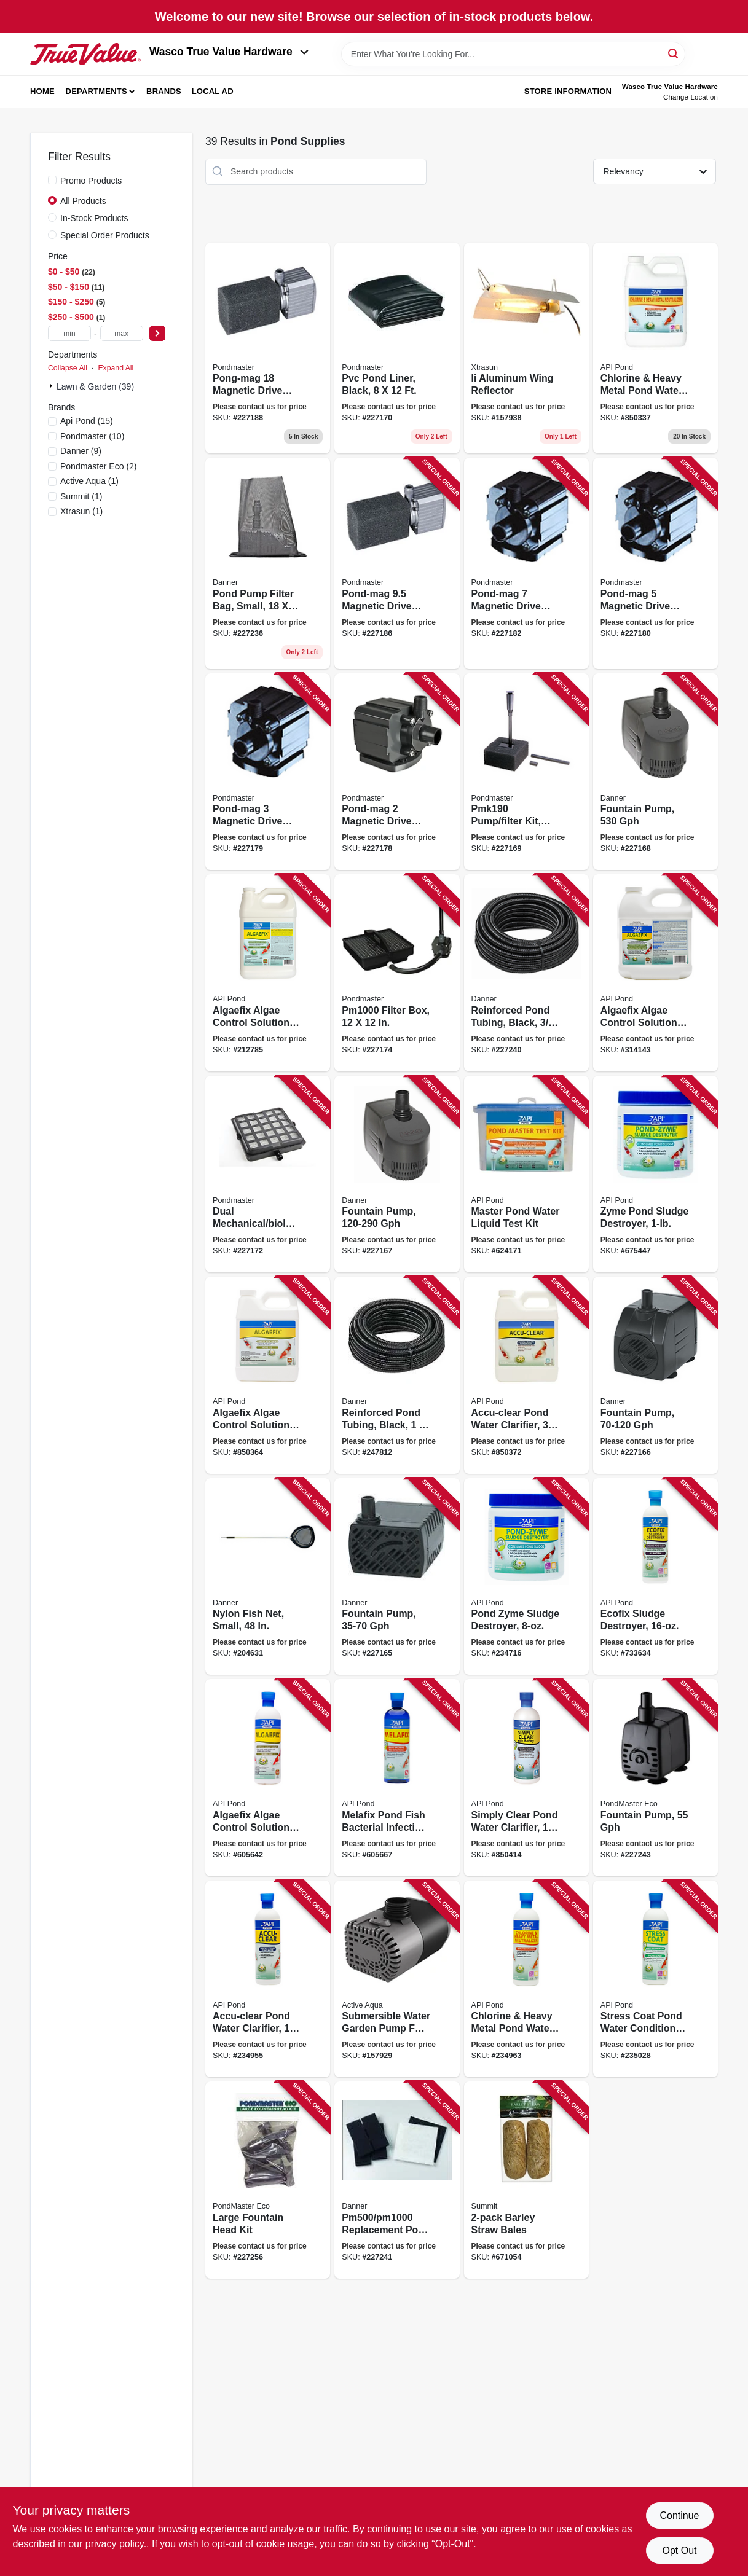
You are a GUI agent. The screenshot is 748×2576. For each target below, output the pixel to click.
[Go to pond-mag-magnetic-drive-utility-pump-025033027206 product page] (396, 563)
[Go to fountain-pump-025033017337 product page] (655, 772)
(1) (89, 481)
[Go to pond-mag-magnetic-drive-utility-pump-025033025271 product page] (526, 563)
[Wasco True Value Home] (85, 54)
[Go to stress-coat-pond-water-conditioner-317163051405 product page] (655, 1979)
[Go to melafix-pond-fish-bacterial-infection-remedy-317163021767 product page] (396, 1777)
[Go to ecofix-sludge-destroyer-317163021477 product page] (655, 1576)
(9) (80, 451)
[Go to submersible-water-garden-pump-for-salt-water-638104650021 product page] (396, 1979)
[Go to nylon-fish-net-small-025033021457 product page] (267, 1576)
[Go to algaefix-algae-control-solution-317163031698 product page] (267, 972)
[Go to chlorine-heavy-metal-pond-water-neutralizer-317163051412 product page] (526, 1979)
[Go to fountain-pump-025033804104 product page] (655, 1777)
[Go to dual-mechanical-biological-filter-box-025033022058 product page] (267, 1174)
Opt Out (679, 2550)
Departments (96, 91)
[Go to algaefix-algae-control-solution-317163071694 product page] (267, 1375)
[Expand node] (52, 385)
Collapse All (67, 368)
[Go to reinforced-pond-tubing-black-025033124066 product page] (526, 972)
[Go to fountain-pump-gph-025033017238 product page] (396, 1174)
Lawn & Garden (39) (95, 386)
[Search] (674, 53)
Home (42, 91)
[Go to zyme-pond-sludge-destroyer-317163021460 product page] (655, 1174)
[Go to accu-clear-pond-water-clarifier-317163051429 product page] (267, 1979)
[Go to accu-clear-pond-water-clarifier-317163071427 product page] (526, 1375)
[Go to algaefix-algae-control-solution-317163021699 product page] (267, 1777)
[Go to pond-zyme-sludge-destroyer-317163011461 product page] (526, 1576)
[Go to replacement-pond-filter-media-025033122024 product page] (396, 2180)
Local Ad (213, 91)
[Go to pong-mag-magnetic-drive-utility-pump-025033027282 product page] (267, 348)
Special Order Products (104, 235)
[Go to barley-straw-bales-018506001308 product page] (526, 2180)
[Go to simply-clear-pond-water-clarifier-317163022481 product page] (526, 1777)
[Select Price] (157, 333)
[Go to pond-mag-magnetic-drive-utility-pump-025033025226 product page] (396, 772)
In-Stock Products (94, 218)
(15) (86, 421)
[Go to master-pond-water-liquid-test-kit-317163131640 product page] (526, 1174)
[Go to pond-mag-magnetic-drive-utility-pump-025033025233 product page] (267, 772)
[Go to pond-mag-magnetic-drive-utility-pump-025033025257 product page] (655, 563)
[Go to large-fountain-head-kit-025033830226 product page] (267, 2180)
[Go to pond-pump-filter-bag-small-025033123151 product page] (267, 563)
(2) (98, 466)
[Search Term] (513, 54)
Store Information (568, 91)
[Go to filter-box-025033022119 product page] (396, 972)
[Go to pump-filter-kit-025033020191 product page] (526, 772)
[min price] (69, 333)
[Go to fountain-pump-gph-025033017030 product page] (396, 1576)
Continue (679, 2515)
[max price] (121, 333)
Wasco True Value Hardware (229, 51)
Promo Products (91, 181)
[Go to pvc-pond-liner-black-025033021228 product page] (396, 348)
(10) (92, 436)
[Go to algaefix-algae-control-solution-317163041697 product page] (655, 972)
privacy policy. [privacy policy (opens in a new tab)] (115, 2544)
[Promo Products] (52, 180)
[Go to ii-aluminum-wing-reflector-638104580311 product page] (526, 348)
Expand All (115, 368)
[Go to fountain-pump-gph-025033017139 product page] (655, 1375)
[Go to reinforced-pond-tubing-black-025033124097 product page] (396, 1375)
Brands (163, 91)
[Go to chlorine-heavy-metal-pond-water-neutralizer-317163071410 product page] (655, 348)
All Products (83, 201)
